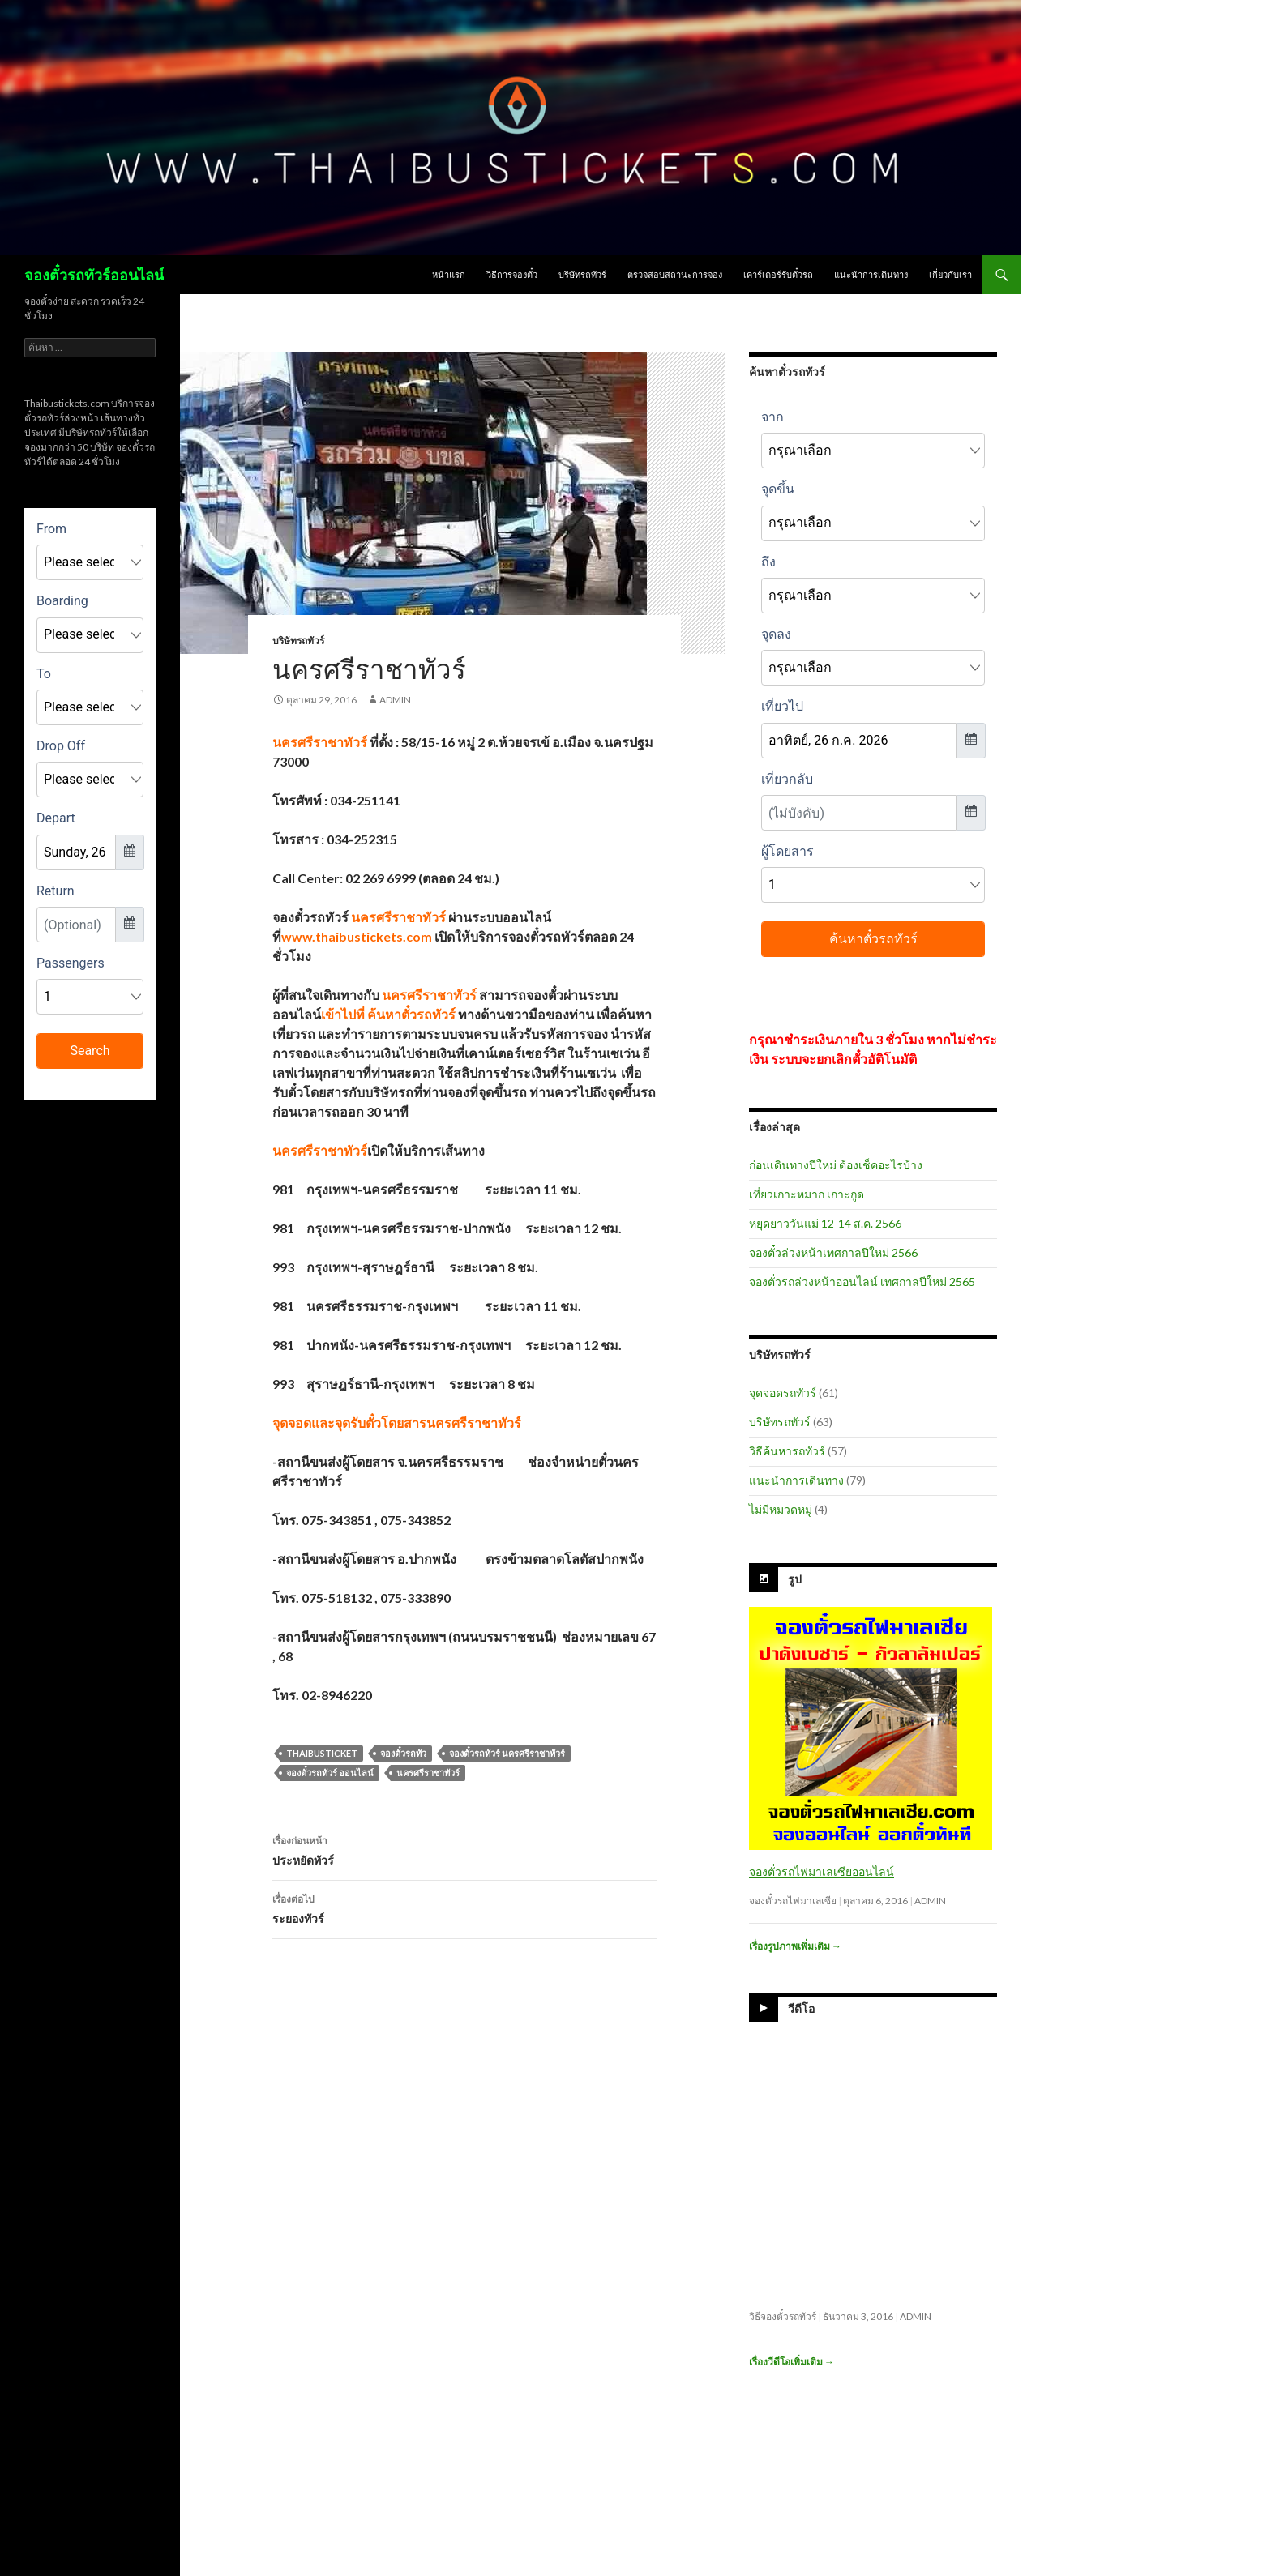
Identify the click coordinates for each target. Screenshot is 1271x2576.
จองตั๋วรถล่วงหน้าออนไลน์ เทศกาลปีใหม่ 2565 (862, 1281)
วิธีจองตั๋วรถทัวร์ (782, 2316)
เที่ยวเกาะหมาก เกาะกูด (806, 1194)
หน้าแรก (448, 274)
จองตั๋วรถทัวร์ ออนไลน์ (330, 1772)
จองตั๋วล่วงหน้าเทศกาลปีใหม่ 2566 (833, 1252)
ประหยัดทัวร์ (464, 1849)
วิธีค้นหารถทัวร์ (787, 1451)
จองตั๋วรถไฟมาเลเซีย (793, 1901)
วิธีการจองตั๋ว (511, 274)
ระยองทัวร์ (464, 1907)
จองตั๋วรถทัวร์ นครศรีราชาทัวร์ (507, 1753)
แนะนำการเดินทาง (871, 274)
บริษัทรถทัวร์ (582, 274)
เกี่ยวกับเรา (950, 274)
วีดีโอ (801, 2008)
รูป (795, 1579)
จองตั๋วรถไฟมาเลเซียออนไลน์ (821, 1871)
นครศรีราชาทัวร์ (428, 1772)
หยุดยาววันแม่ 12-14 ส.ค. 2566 (825, 1223)
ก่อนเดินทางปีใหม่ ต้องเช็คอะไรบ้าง (835, 1165)
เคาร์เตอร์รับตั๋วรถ (778, 274)
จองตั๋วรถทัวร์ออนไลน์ (94, 275)
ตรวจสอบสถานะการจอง (674, 274)
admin (395, 700)
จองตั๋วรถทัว (403, 1753)
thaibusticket (321, 1753)
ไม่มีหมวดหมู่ (780, 1509)
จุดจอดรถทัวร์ (782, 1392)
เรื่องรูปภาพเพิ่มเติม (795, 1946)
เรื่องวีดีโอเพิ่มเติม (791, 2362)
